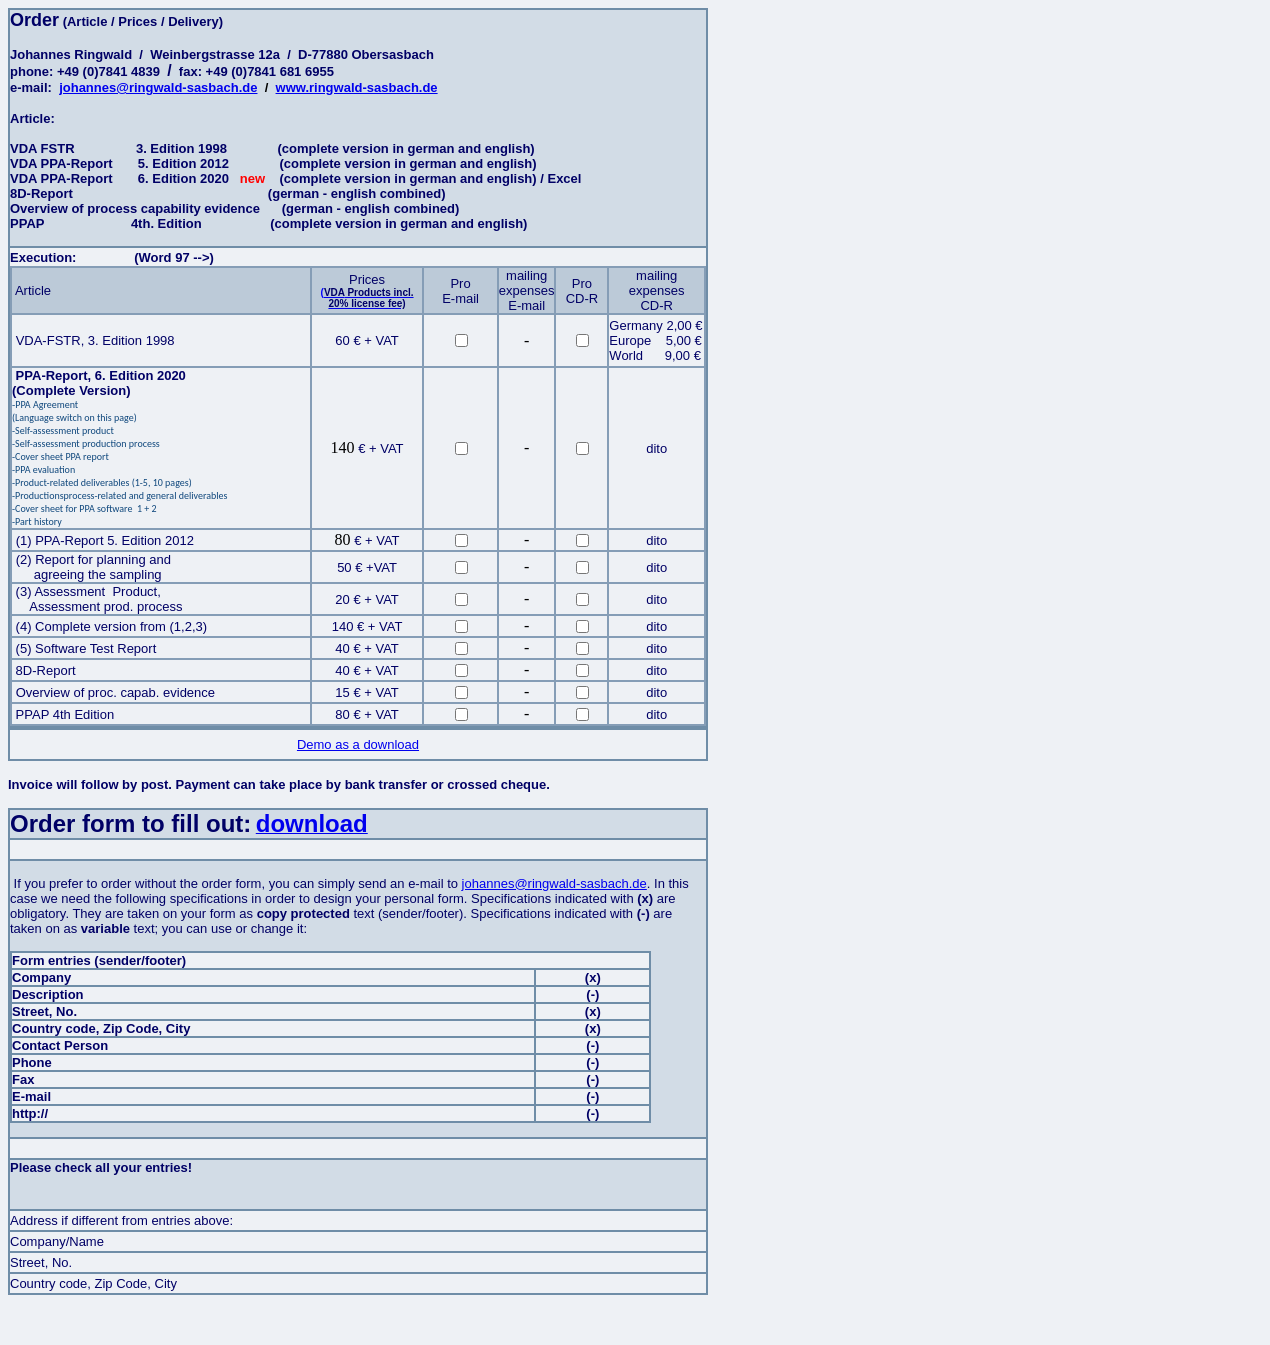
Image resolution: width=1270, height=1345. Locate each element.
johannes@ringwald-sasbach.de (158, 87)
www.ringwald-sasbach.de (357, 87)
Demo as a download (358, 744)
